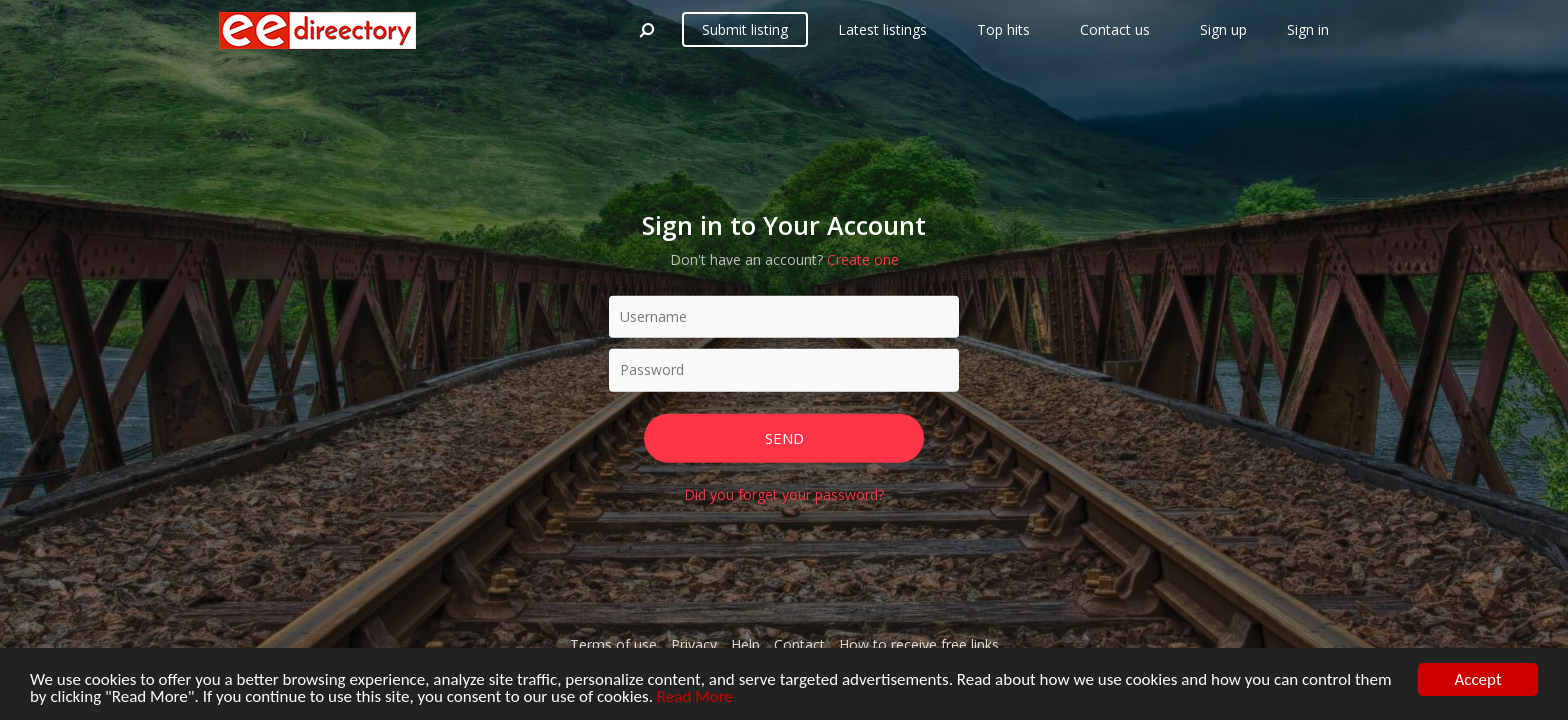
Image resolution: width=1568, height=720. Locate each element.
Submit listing (745, 29)
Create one (863, 258)
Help (745, 644)
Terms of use (613, 644)
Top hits (1003, 29)
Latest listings (882, 29)
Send (784, 437)
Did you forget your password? (784, 494)
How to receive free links (919, 644)
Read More (695, 697)
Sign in (1308, 29)
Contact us (1115, 29)
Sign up (1223, 29)
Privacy (694, 644)
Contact (799, 644)
